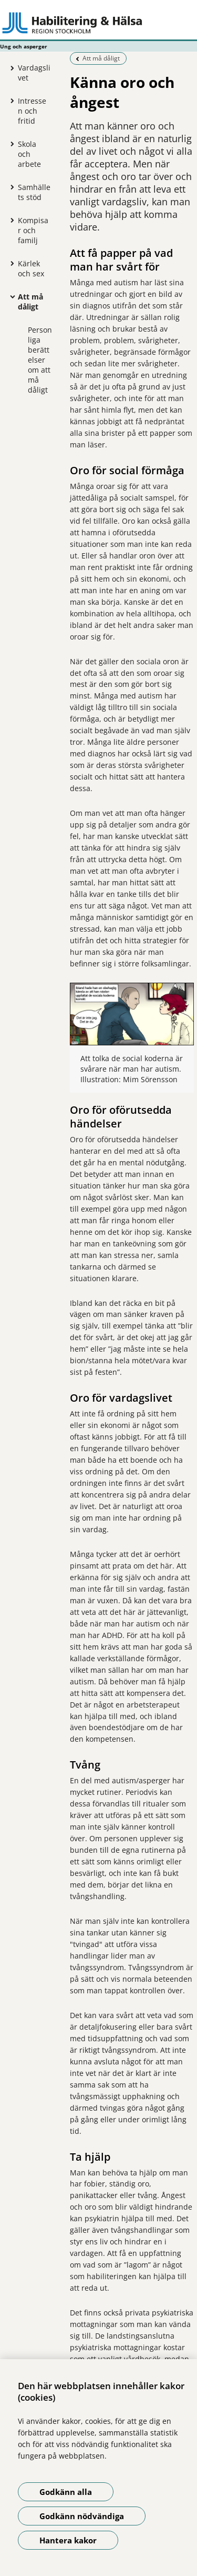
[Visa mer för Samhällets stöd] (10, 186)
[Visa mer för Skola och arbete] (10, 143)
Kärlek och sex (31, 268)
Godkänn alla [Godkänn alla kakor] (65, 2492)
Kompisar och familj (33, 230)
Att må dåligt (30, 302)
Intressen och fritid (32, 111)
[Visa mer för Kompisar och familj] (10, 220)
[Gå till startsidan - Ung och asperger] (98, 22)
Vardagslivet (34, 73)
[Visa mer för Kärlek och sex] (10, 263)
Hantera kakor (68, 2540)
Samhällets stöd (34, 192)
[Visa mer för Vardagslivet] (10, 67)
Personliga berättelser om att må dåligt (40, 360)
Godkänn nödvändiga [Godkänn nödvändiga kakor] (81, 2516)
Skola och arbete (29, 154)
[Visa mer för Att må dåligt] (10, 296)
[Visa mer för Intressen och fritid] (10, 100)
